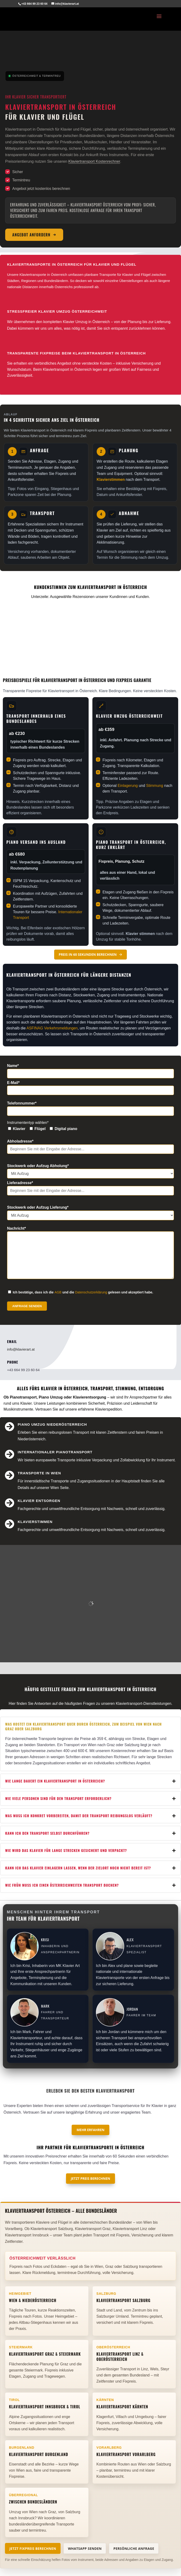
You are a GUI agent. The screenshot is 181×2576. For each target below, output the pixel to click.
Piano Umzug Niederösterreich (52, 1424)
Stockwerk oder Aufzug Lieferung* (90, 1211)
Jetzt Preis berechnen (90, 2178)
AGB (58, 1292)
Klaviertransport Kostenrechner (94, 161)
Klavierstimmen (111, 480)
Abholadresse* (90, 1145)
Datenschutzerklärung (91, 1292)
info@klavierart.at (21, 1349)
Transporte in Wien (39, 1473)
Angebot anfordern (34, 235)
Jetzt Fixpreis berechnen (32, 2548)
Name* (90, 1069)
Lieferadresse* (90, 1187)
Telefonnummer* (90, 1107)
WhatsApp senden (85, 2548)
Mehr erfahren (90, 2130)
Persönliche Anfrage (133, 2548)
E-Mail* (90, 1086)
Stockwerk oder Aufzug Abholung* (90, 1170)
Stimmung (154, 786)
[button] (10, 2565)
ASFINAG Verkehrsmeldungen (52, 1028)
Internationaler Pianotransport (55, 1452)
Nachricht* (90, 1253)
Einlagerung (128, 786)
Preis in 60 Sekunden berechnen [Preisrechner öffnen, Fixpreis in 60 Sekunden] (90, 954)
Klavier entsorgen (39, 1501)
